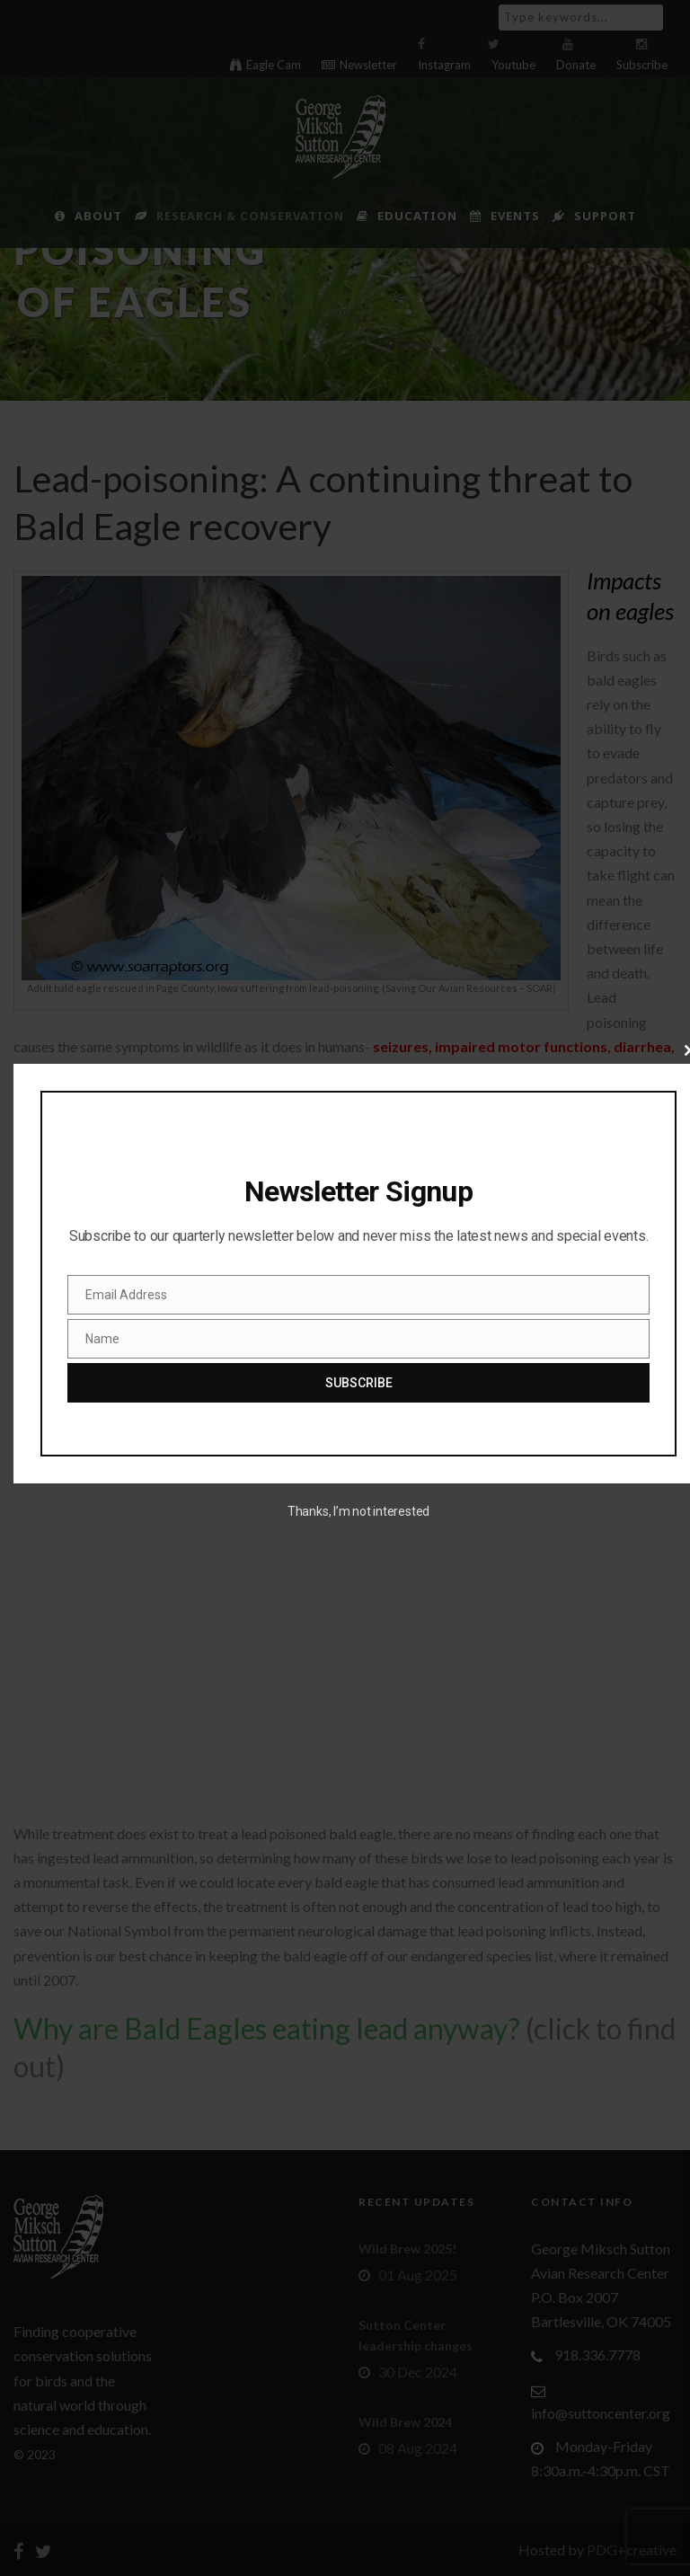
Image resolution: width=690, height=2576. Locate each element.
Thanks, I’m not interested (358, 1511)
